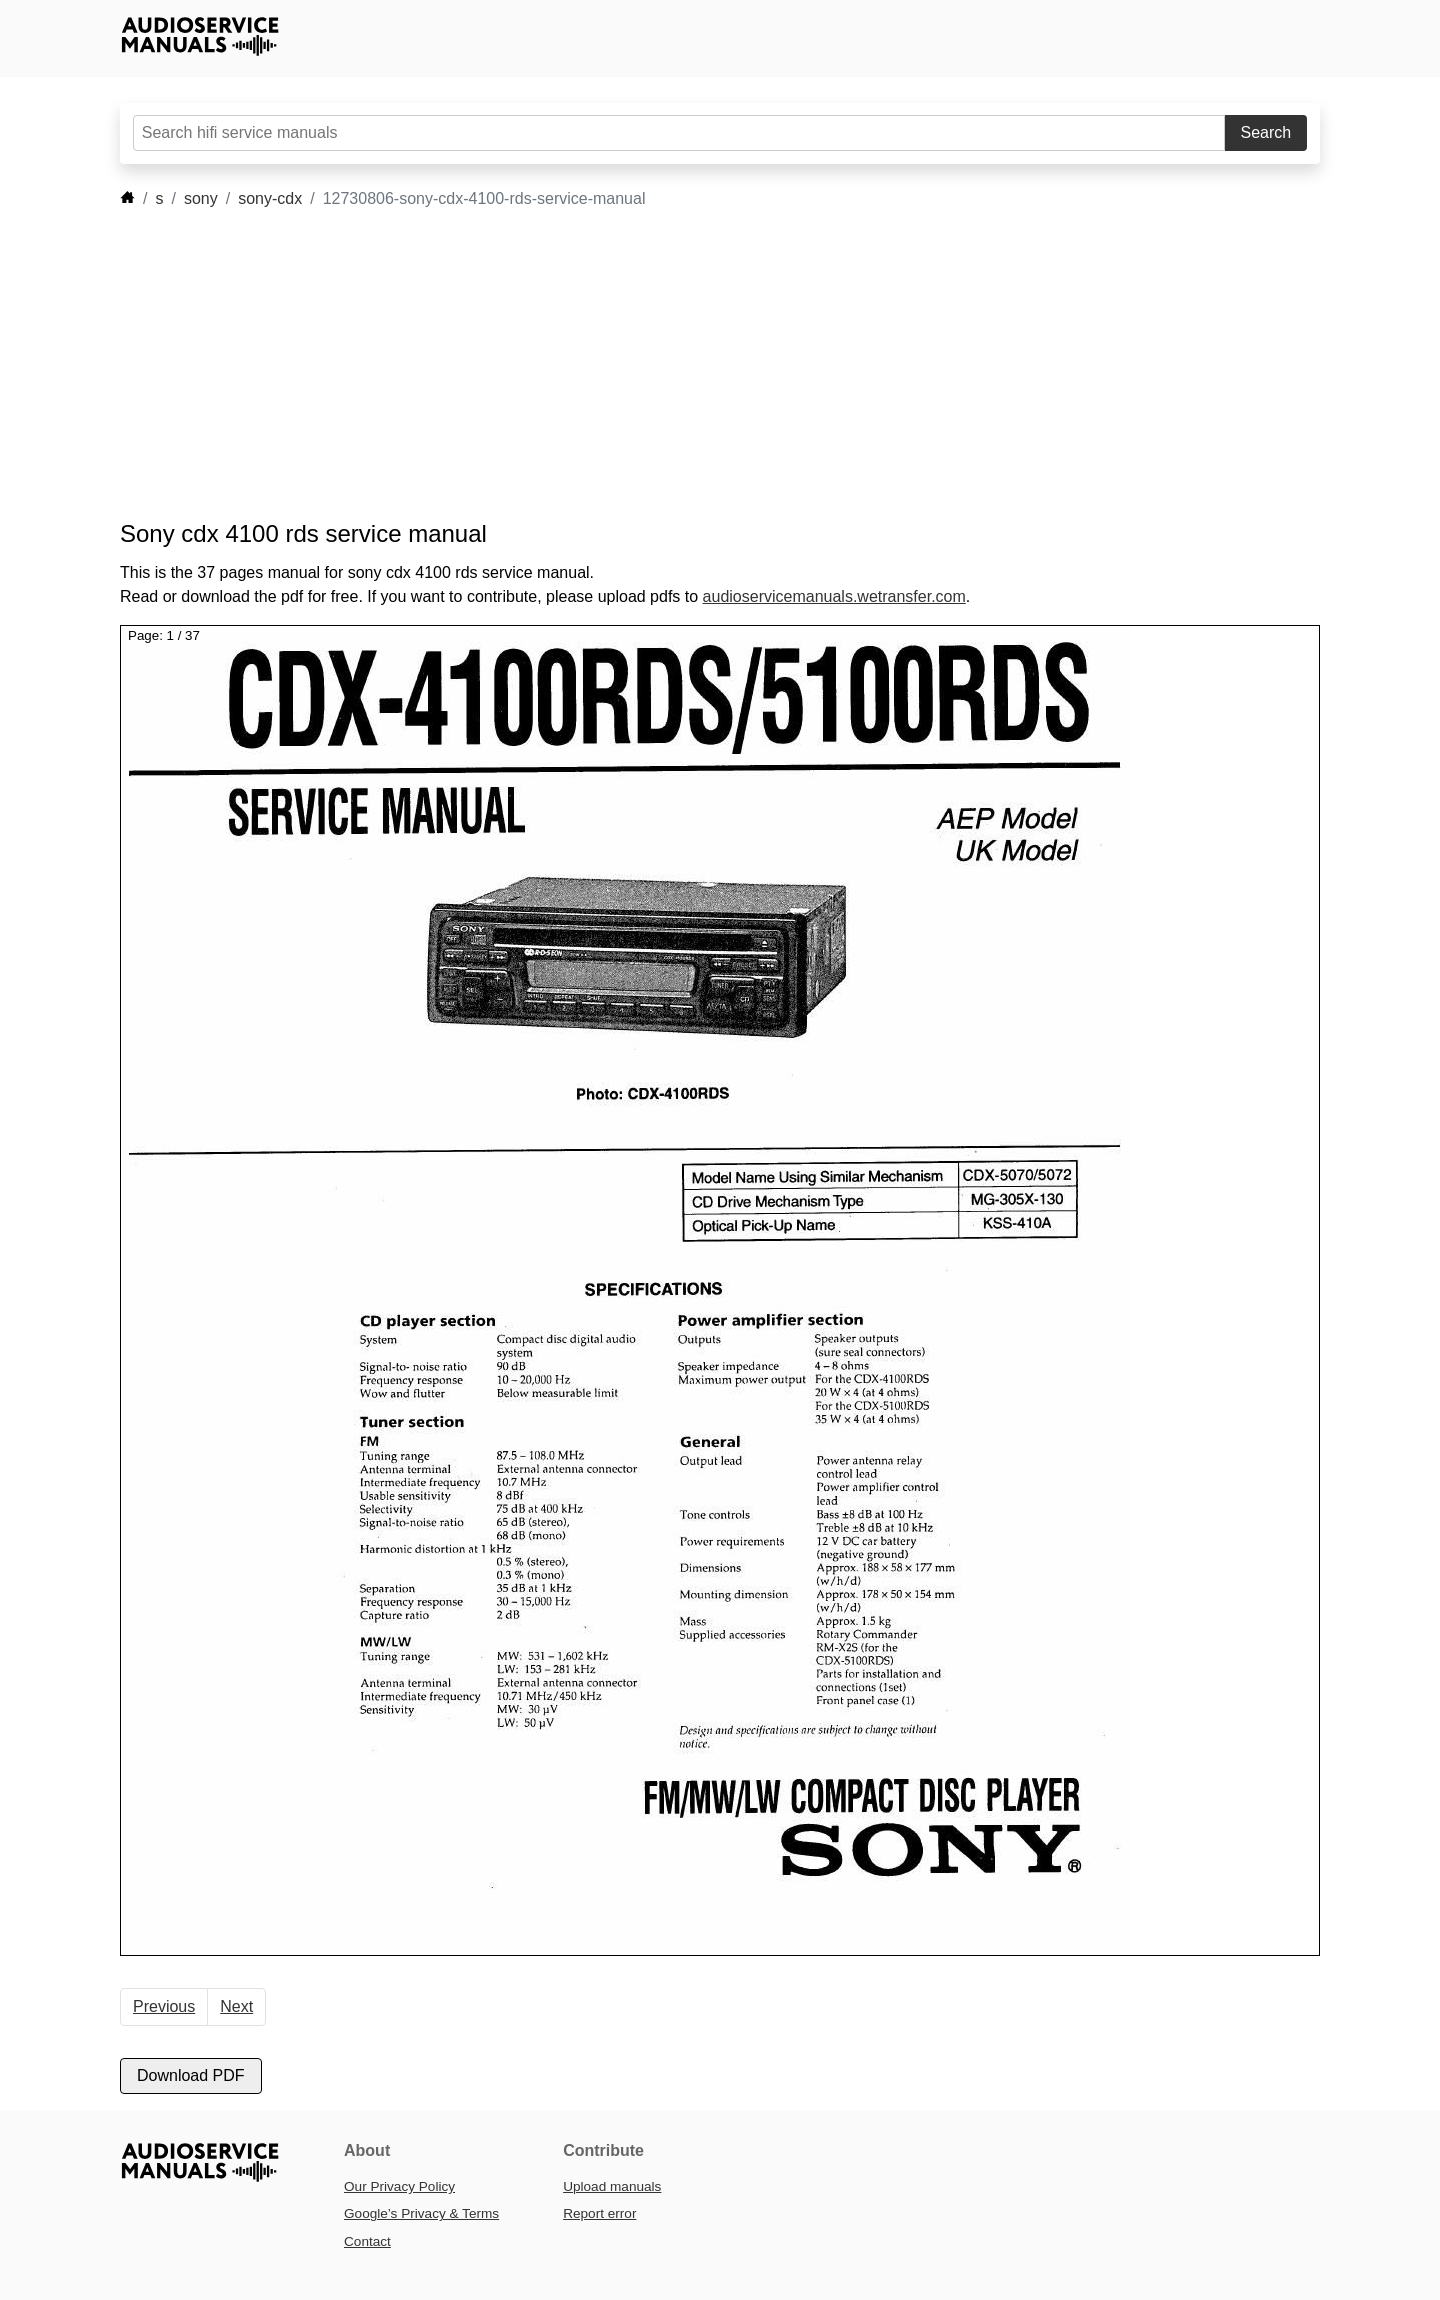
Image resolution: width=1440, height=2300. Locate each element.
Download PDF (191, 2075)
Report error (599, 2213)
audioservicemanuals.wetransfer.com (834, 596)
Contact (367, 2241)
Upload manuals (612, 2186)
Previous (164, 2006)
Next (236, 2006)
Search (1266, 132)
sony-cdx (270, 198)
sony (201, 198)
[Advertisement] (690, 365)
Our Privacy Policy (399, 2186)
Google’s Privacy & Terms (421, 2213)
